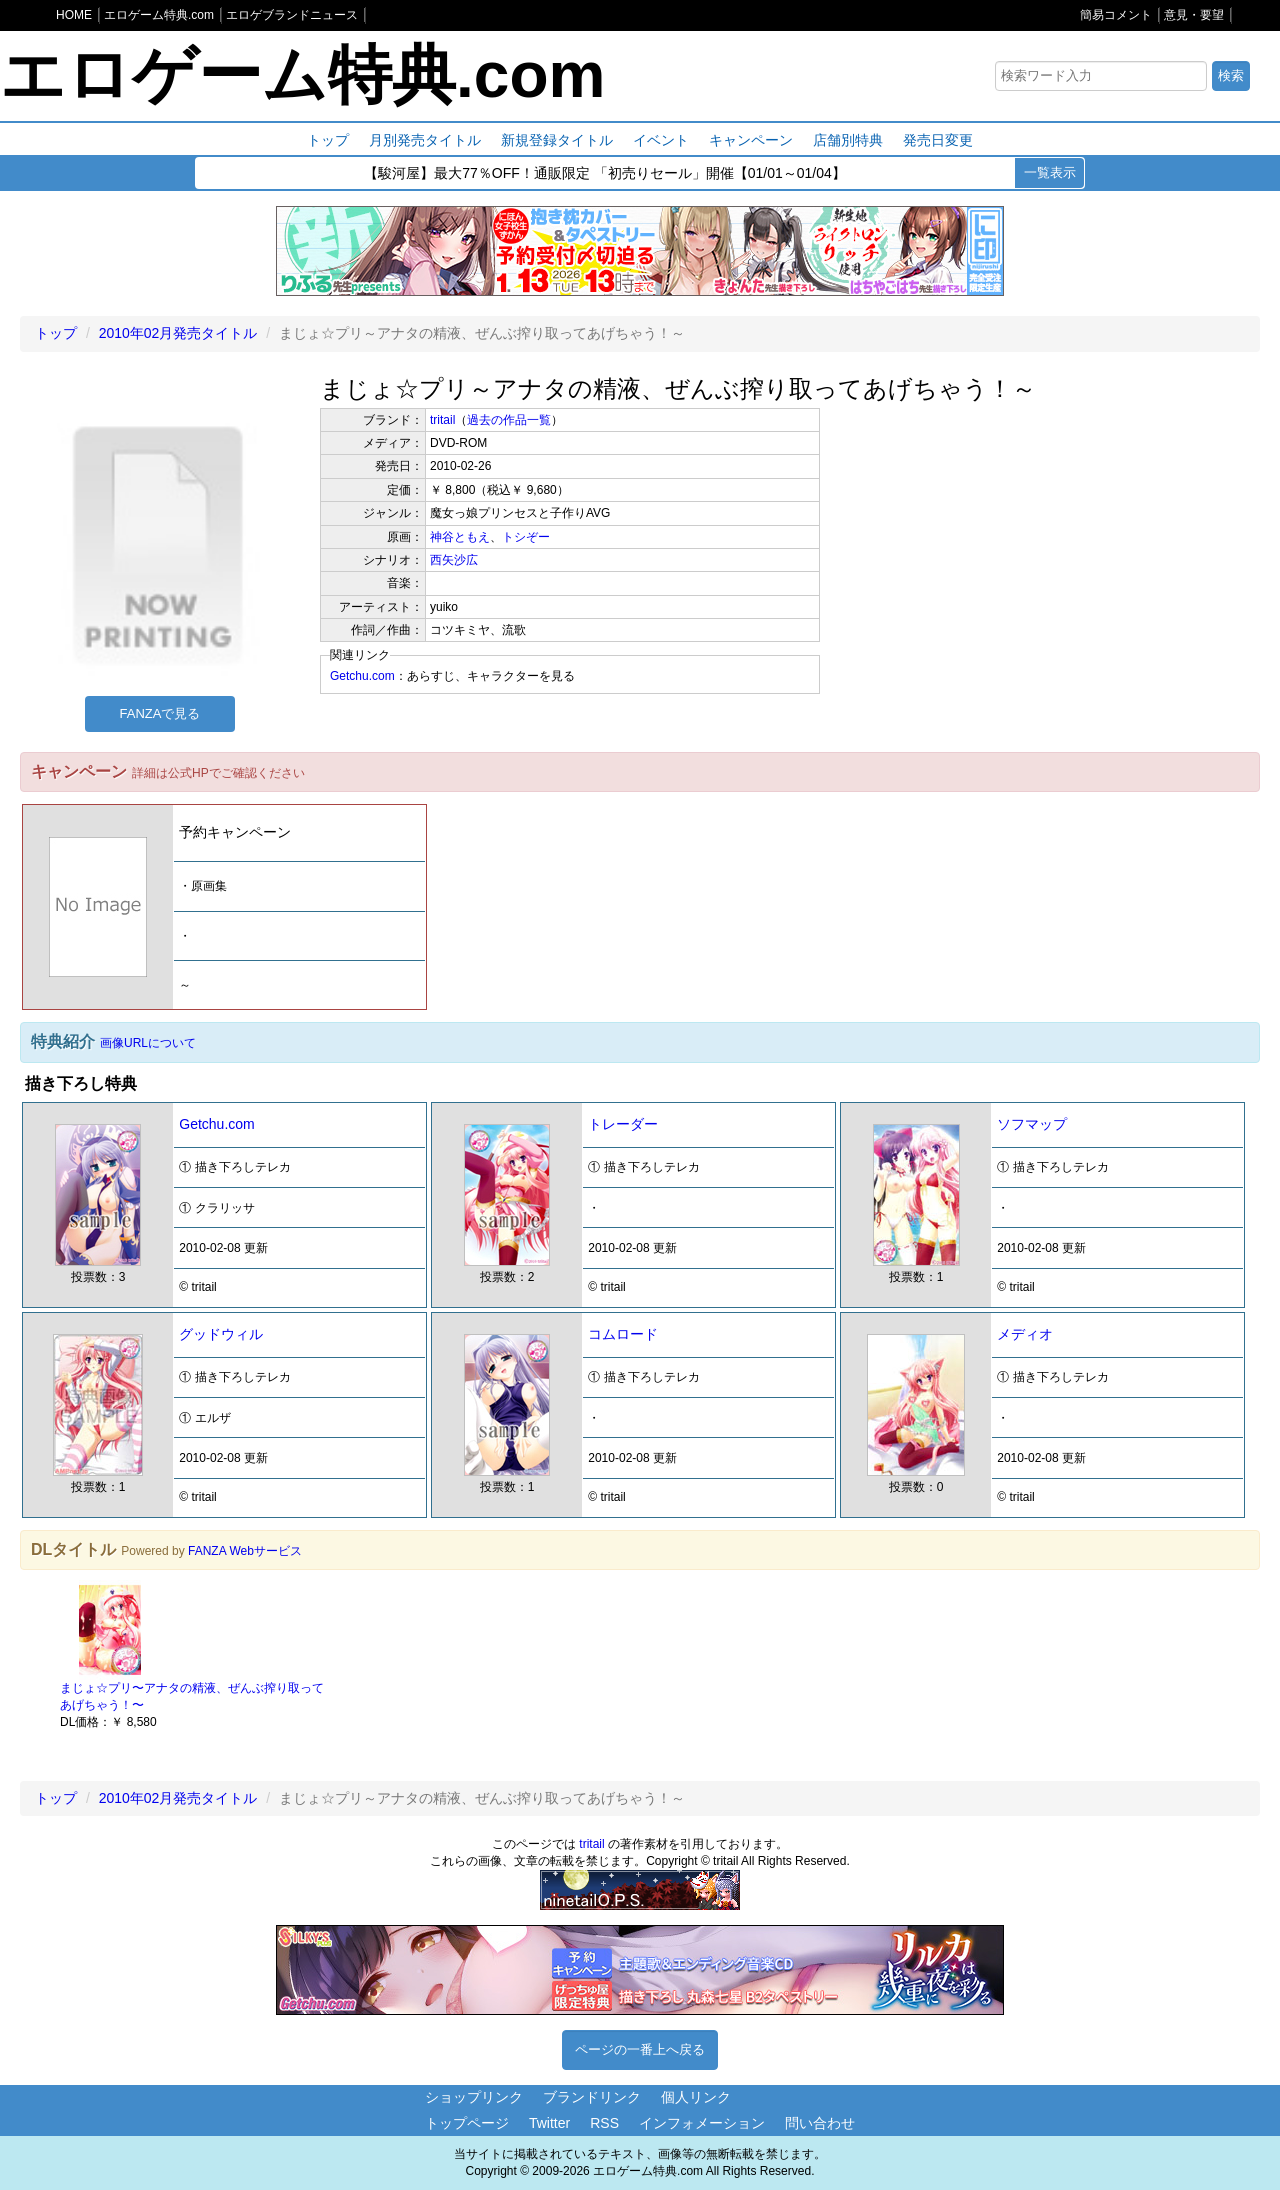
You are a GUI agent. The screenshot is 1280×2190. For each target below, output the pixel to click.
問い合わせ (820, 2123)
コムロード (623, 1334)
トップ (328, 140)
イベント (661, 140)
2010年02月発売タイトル (178, 333)
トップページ (467, 2123)
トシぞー (526, 537)
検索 (1231, 75)
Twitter (549, 2123)
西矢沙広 (454, 560)
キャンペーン (751, 140)
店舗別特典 (848, 140)
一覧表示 (1050, 172)
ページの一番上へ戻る (640, 2049)
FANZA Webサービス (245, 1551)
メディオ (1025, 1334)
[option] (197, 1655)
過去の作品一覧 (509, 420)
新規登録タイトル (557, 140)
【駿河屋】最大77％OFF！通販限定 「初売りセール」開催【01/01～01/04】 (605, 174)
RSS (604, 2123)
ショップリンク (474, 2097)
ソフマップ (1032, 1124)
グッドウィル (221, 1334)
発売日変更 (938, 140)
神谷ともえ (460, 537)
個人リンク (696, 2097)
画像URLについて (148, 1043)
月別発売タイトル (425, 140)
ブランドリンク (592, 2097)
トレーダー (623, 1124)
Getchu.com (362, 676)
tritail (442, 420)
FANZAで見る (160, 713)
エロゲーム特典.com (302, 75)
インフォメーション (702, 2123)
